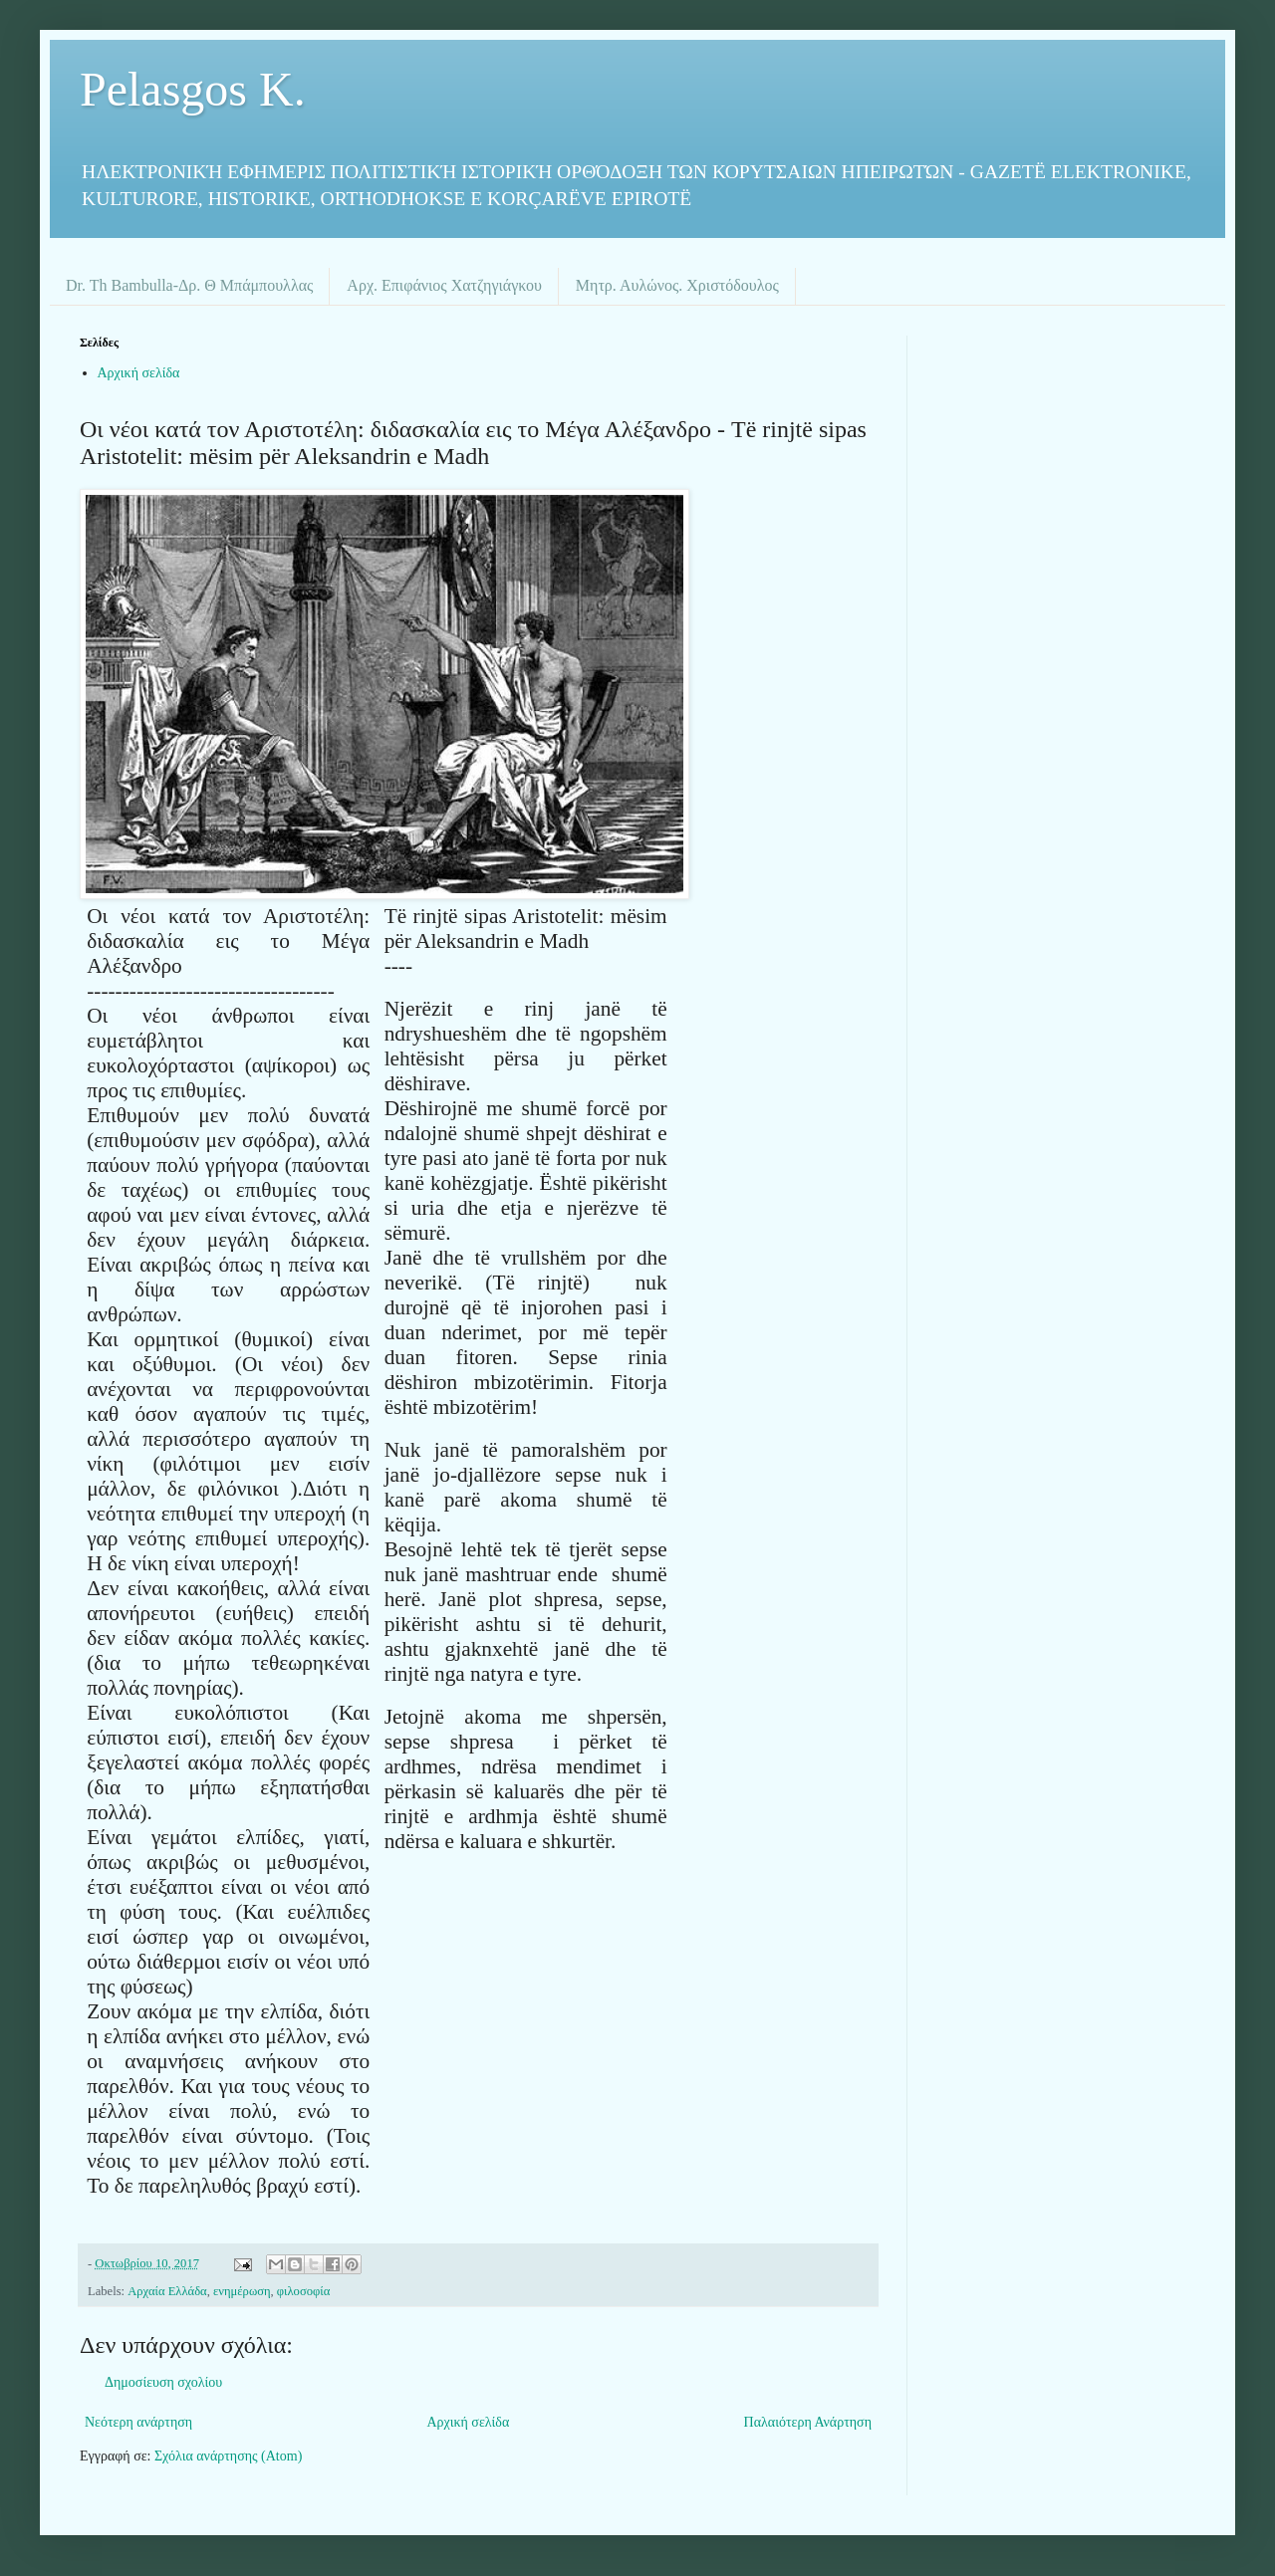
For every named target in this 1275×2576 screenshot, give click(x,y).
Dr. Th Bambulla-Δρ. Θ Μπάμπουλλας (189, 285)
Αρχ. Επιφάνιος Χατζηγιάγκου (444, 285)
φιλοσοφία (303, 2291)
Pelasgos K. (193, 89)
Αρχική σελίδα (139, 372)
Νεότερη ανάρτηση (138, 2422)
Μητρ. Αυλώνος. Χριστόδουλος (677, 285)
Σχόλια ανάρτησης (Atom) (228, 2456)
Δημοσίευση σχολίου (163, 2382)
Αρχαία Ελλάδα (167, 2291)
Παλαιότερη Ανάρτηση (808, 2422)
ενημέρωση (242, 2291)
